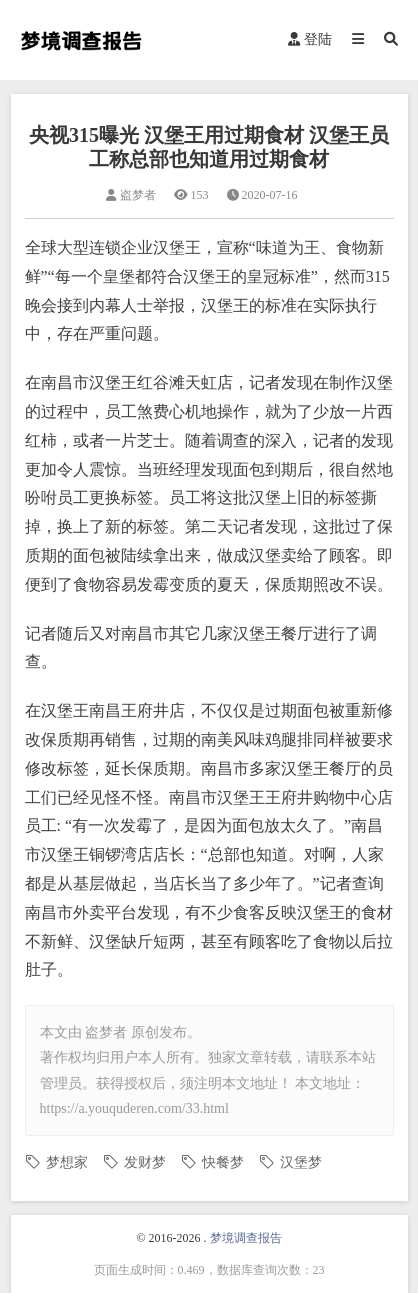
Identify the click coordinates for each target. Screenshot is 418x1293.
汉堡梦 (301, 1162)
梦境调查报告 (246, 1238)
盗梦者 (106, 1032)
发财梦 (145, 1162)
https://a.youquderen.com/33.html (134, 1108)
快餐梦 (223, 1162)
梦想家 (67, 1162)
